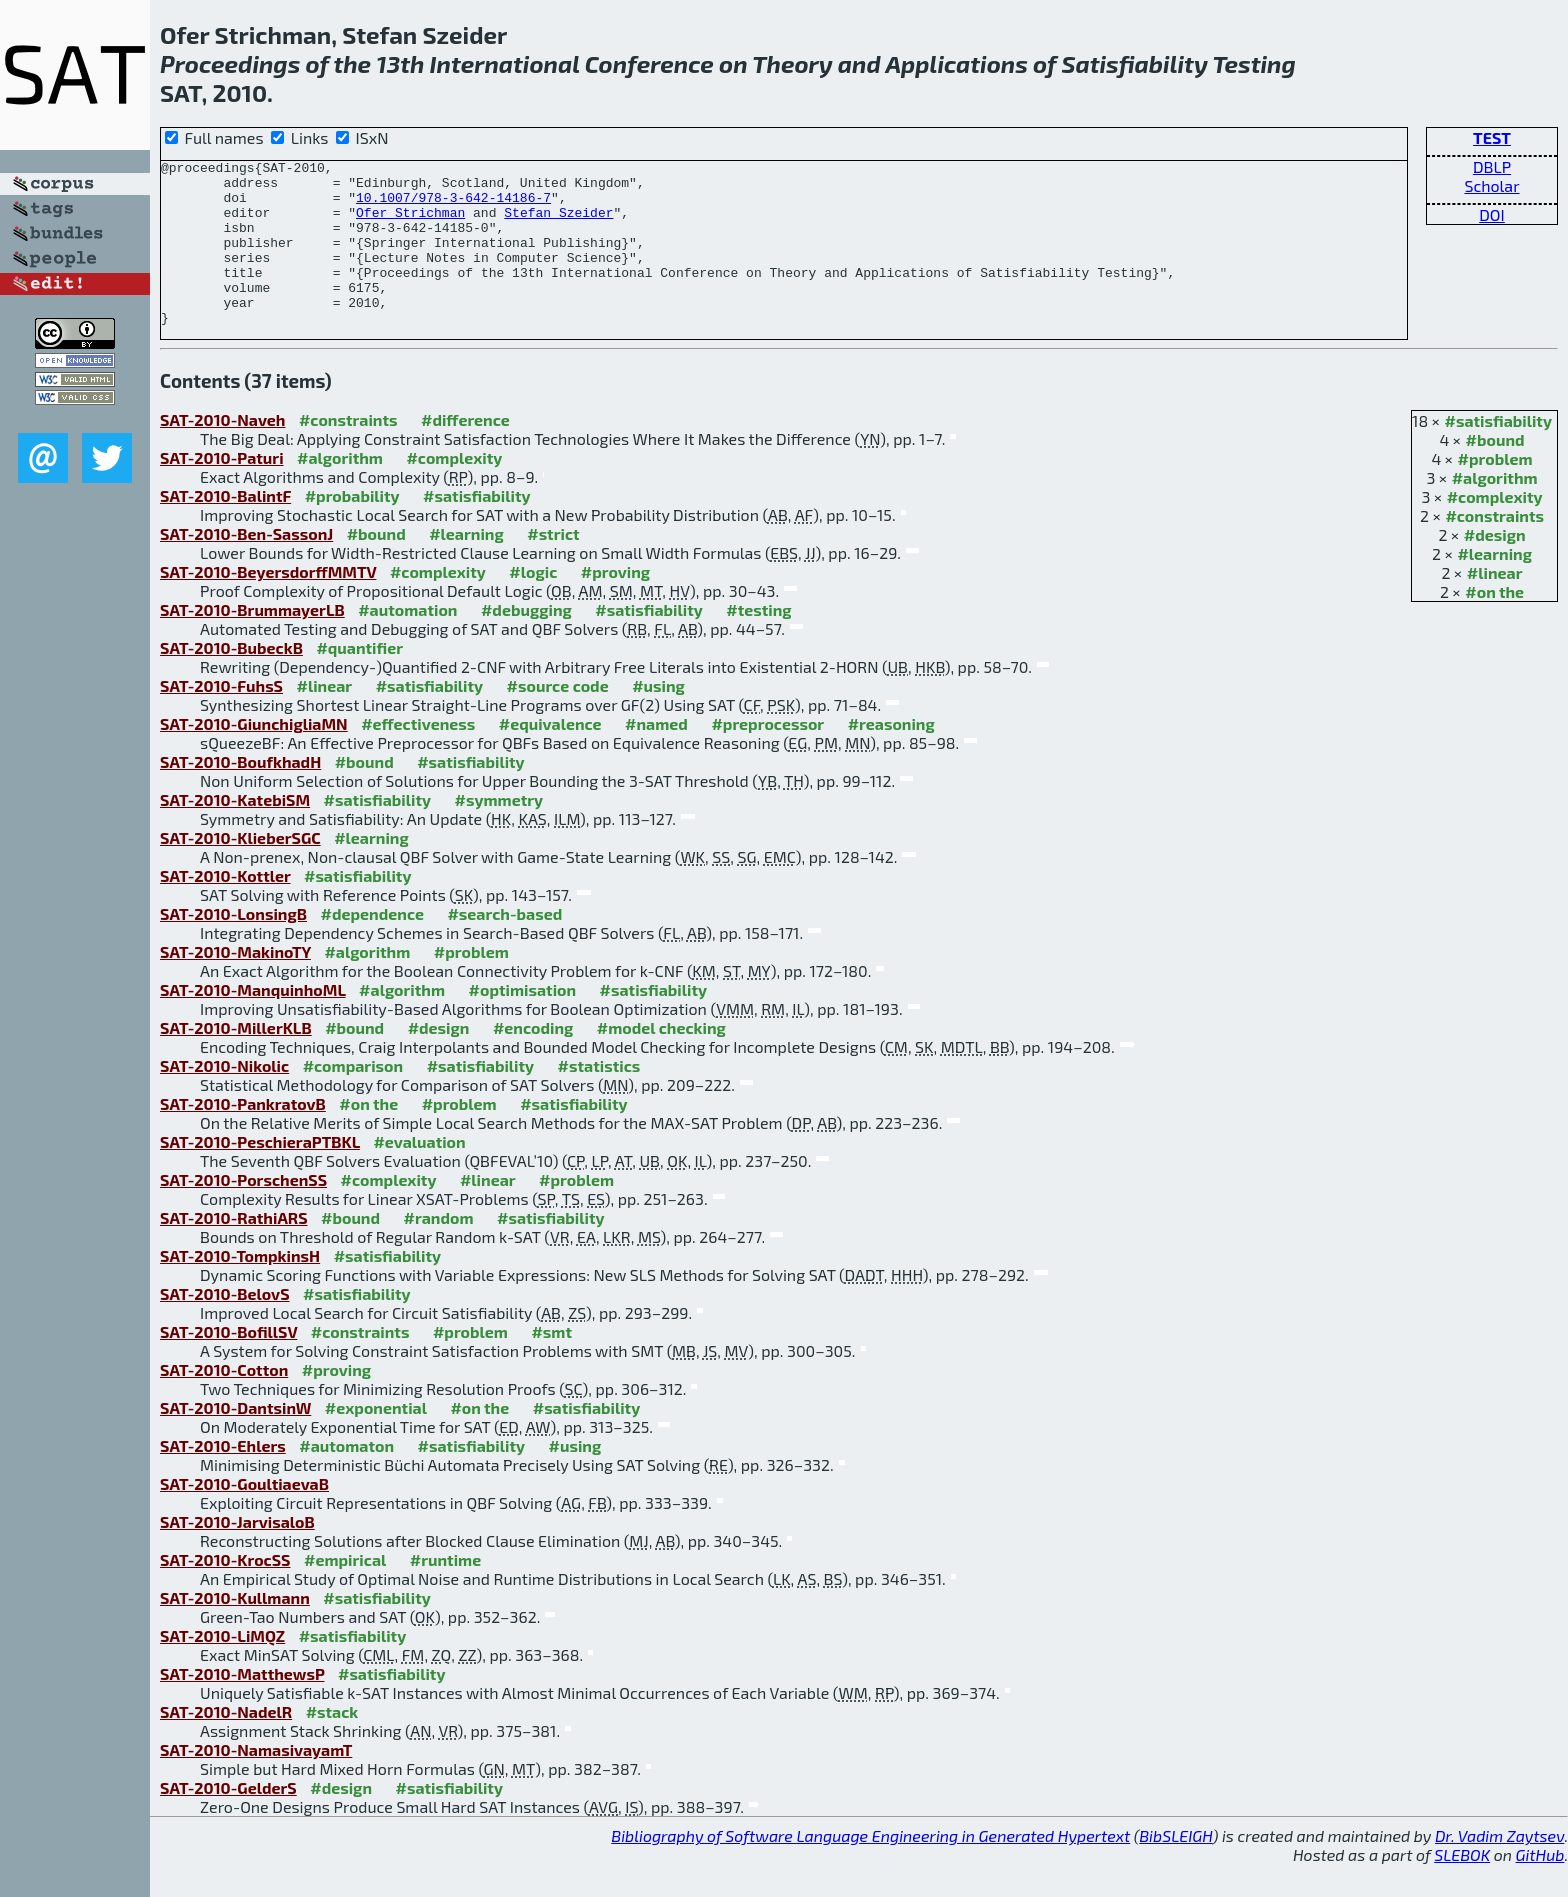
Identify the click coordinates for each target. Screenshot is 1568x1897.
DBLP (1492, 166)
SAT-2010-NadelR (226, 1744)
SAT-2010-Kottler (225, 908)
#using (658, 718)
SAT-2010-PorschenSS (243, 1212)
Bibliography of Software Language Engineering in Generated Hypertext (870, 1868)
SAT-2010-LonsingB (233, 946)
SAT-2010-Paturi (222, 490)
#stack (332, 1744)
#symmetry (499, 832)
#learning (1494, 586)
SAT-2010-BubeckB (231, 680)
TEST (1492, 137)
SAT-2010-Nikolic (224, 1098)
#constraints (1494, 548)
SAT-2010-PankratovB (243, 1136)
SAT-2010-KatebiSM (235, 832)
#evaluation (419, 1174)
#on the (1494, 624)
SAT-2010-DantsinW (235, 1440)
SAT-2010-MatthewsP (242, 1706)
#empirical (345, 1592)
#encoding (533, 1060)
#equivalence (550, 756)
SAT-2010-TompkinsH (240, 1288)
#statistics (599, 1098)
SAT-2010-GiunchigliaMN (254, 756)
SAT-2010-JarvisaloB (237, 1554)
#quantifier (359, 680)
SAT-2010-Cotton (224, 1402)
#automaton (346, 1478)
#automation (407, 642)
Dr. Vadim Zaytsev (1499, 1868)
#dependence (371, 946)
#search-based (504, 946)
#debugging (526, 642)
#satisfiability (1499, 453)
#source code (558, 718)
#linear (1495, 605)
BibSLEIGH (1175, 1868)
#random (439, 1250)
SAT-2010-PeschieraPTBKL (260, 1174)
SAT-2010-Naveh (222, 452)
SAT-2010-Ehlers (223, 1478)
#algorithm (1495, 510)
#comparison (353, 1098)
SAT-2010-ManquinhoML (253, 1022)
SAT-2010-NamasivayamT (256, 1782)
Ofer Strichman (410, 224)
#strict (553, 566)
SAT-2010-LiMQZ (222, 1668)
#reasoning (891, 756)
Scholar (1491, 185)
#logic (533, 604)
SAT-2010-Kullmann (235, 1630)
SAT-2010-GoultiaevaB (244, 1516)
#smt (551, 1364)
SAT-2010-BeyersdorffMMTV (268, 604)
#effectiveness (418, 756)
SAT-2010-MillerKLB (236, 1060)
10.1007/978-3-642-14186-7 (453, 206)
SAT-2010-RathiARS (234, 1250)
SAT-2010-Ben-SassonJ (246, 566)
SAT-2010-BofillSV (228, 1364)
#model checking (661, 1060)
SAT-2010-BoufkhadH (240, 794)
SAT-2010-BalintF (225, 528)
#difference (465, 452)
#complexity (1495, 529)
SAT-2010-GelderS (228, 1820)
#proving (615, 604)
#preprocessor (767, 756)
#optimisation (523, 1022)
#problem (1495, 491)
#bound (1495, 472)
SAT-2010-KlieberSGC (240, 870)
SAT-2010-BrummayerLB (252, 642)
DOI (1492, 214)
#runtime (445, 1592)
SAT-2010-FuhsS (221, 718)
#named (656, 756)
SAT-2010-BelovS (225, 1326)
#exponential (376, 1440)
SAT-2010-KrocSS (225, 1592)
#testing (758, 642)
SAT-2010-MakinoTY (235, 984)
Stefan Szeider (558, 224)
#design (1495, 567)
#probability (352, 528)
